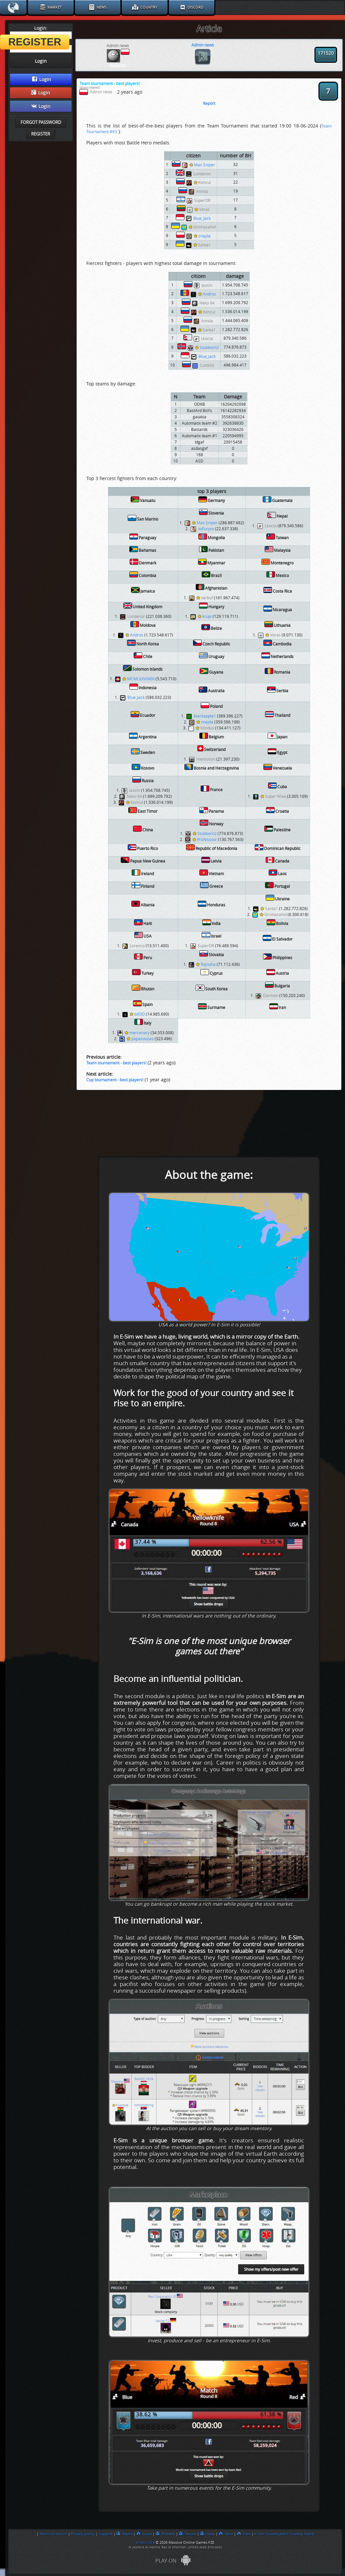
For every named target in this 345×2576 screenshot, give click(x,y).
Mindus (205, 728)
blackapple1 (205, 716)
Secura (187, 2534)
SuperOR (202, 200)
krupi (205, 616)
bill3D (137, 1014)
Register (40, 133)
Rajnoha (206, 964)
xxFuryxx (206, 529)
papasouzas (140, 1039)
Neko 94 (207, 303)
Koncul (202, 182)
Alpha (124, 2534)
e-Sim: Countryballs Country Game (284, 2534)
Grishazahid (202, 227)
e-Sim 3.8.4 (145, 2542)
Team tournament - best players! (116, 1063)
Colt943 (207, 365)
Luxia (144, 2534)
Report (209, 103)
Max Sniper (202, 165)
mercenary (137, 1033)
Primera (165, 2534)
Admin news (202, 45)
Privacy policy (83, 2534)
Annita (202, 191)
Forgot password (41, 122)
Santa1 (202, 245)
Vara (243, 2534)
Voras (202, 209)
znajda (202, 236)
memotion (205, 759)
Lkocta (207, 338)
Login (41, 79)
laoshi (206, 285)
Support (105, 2534)
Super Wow (273, 796)
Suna (207, 2534)
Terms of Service (53, 2534)
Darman (270, 995)
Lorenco (137, 946)
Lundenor (202, 174)
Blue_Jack (202, 218)
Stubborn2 (207, 347)
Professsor (204, 839)
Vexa (226, 2534)
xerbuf (204, 598)
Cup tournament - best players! (114, 1080)
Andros (207, 294)
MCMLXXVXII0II (138, 679)
